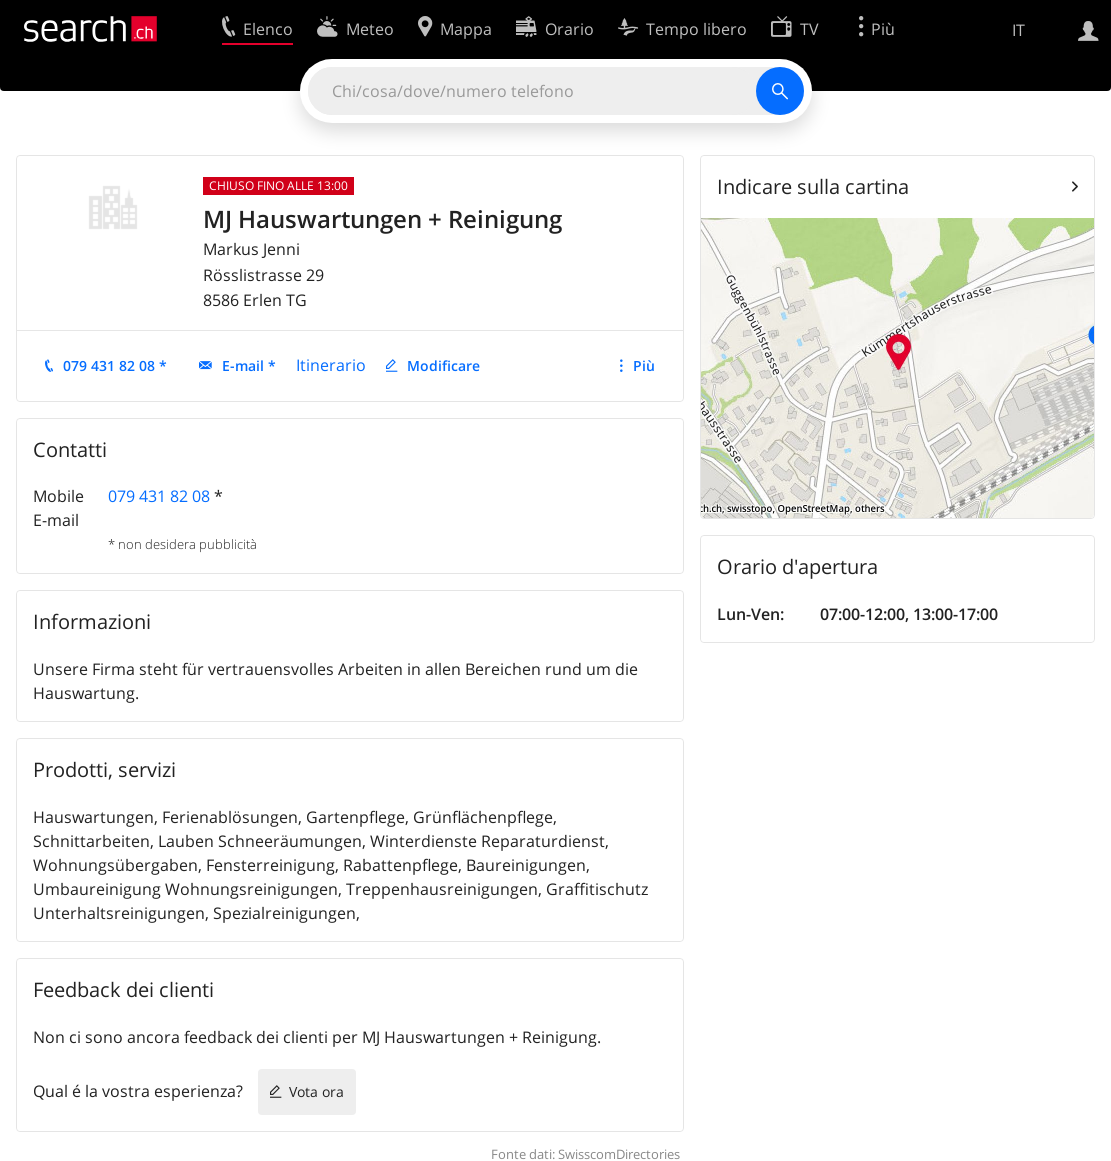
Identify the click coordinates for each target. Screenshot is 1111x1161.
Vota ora (316, 1091)
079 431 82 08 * (115, 365)
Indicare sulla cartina (813, 186)
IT (1018, 30)
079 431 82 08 (159, 496)
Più (644, 365)
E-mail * (249, 365)
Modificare (443, 365)
